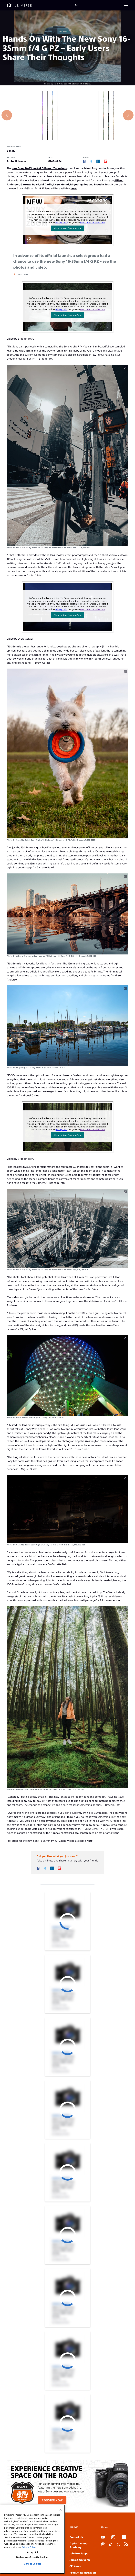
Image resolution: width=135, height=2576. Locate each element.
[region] (32, 2539)
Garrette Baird (30, 184)
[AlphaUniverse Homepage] (19, 5)
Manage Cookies (32, 2563)
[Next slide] (128, 115)
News (75, 2566)
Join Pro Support (80, 2553)
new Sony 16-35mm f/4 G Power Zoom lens (39, 168)
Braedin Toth (102, 184)
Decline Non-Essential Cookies (32, 2557)
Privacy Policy (28, 2547)
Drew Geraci (61, 184)
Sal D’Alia (46, 184)
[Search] (77, 5)
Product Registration (83, 2572)
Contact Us (76, 2537)
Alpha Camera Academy (78, 2545)
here (74, 188)
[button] (125, 5)
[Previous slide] (6, 115)
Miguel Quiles (79, 184)
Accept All (32, 2552)
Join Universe (80, 2559)
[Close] (60, 2509)
